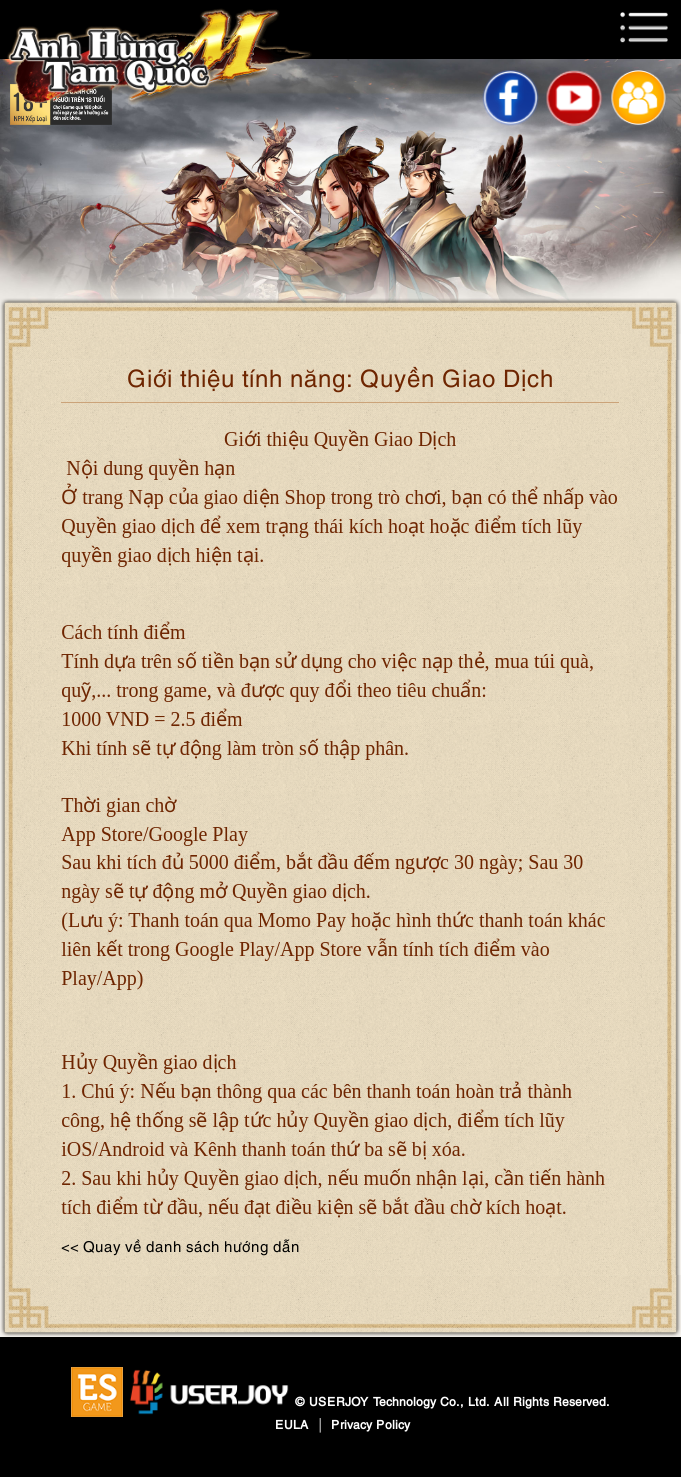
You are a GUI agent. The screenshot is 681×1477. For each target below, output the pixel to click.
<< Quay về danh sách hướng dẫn (180, 1245)
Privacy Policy (370, 1423)
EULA (292, 1423)
